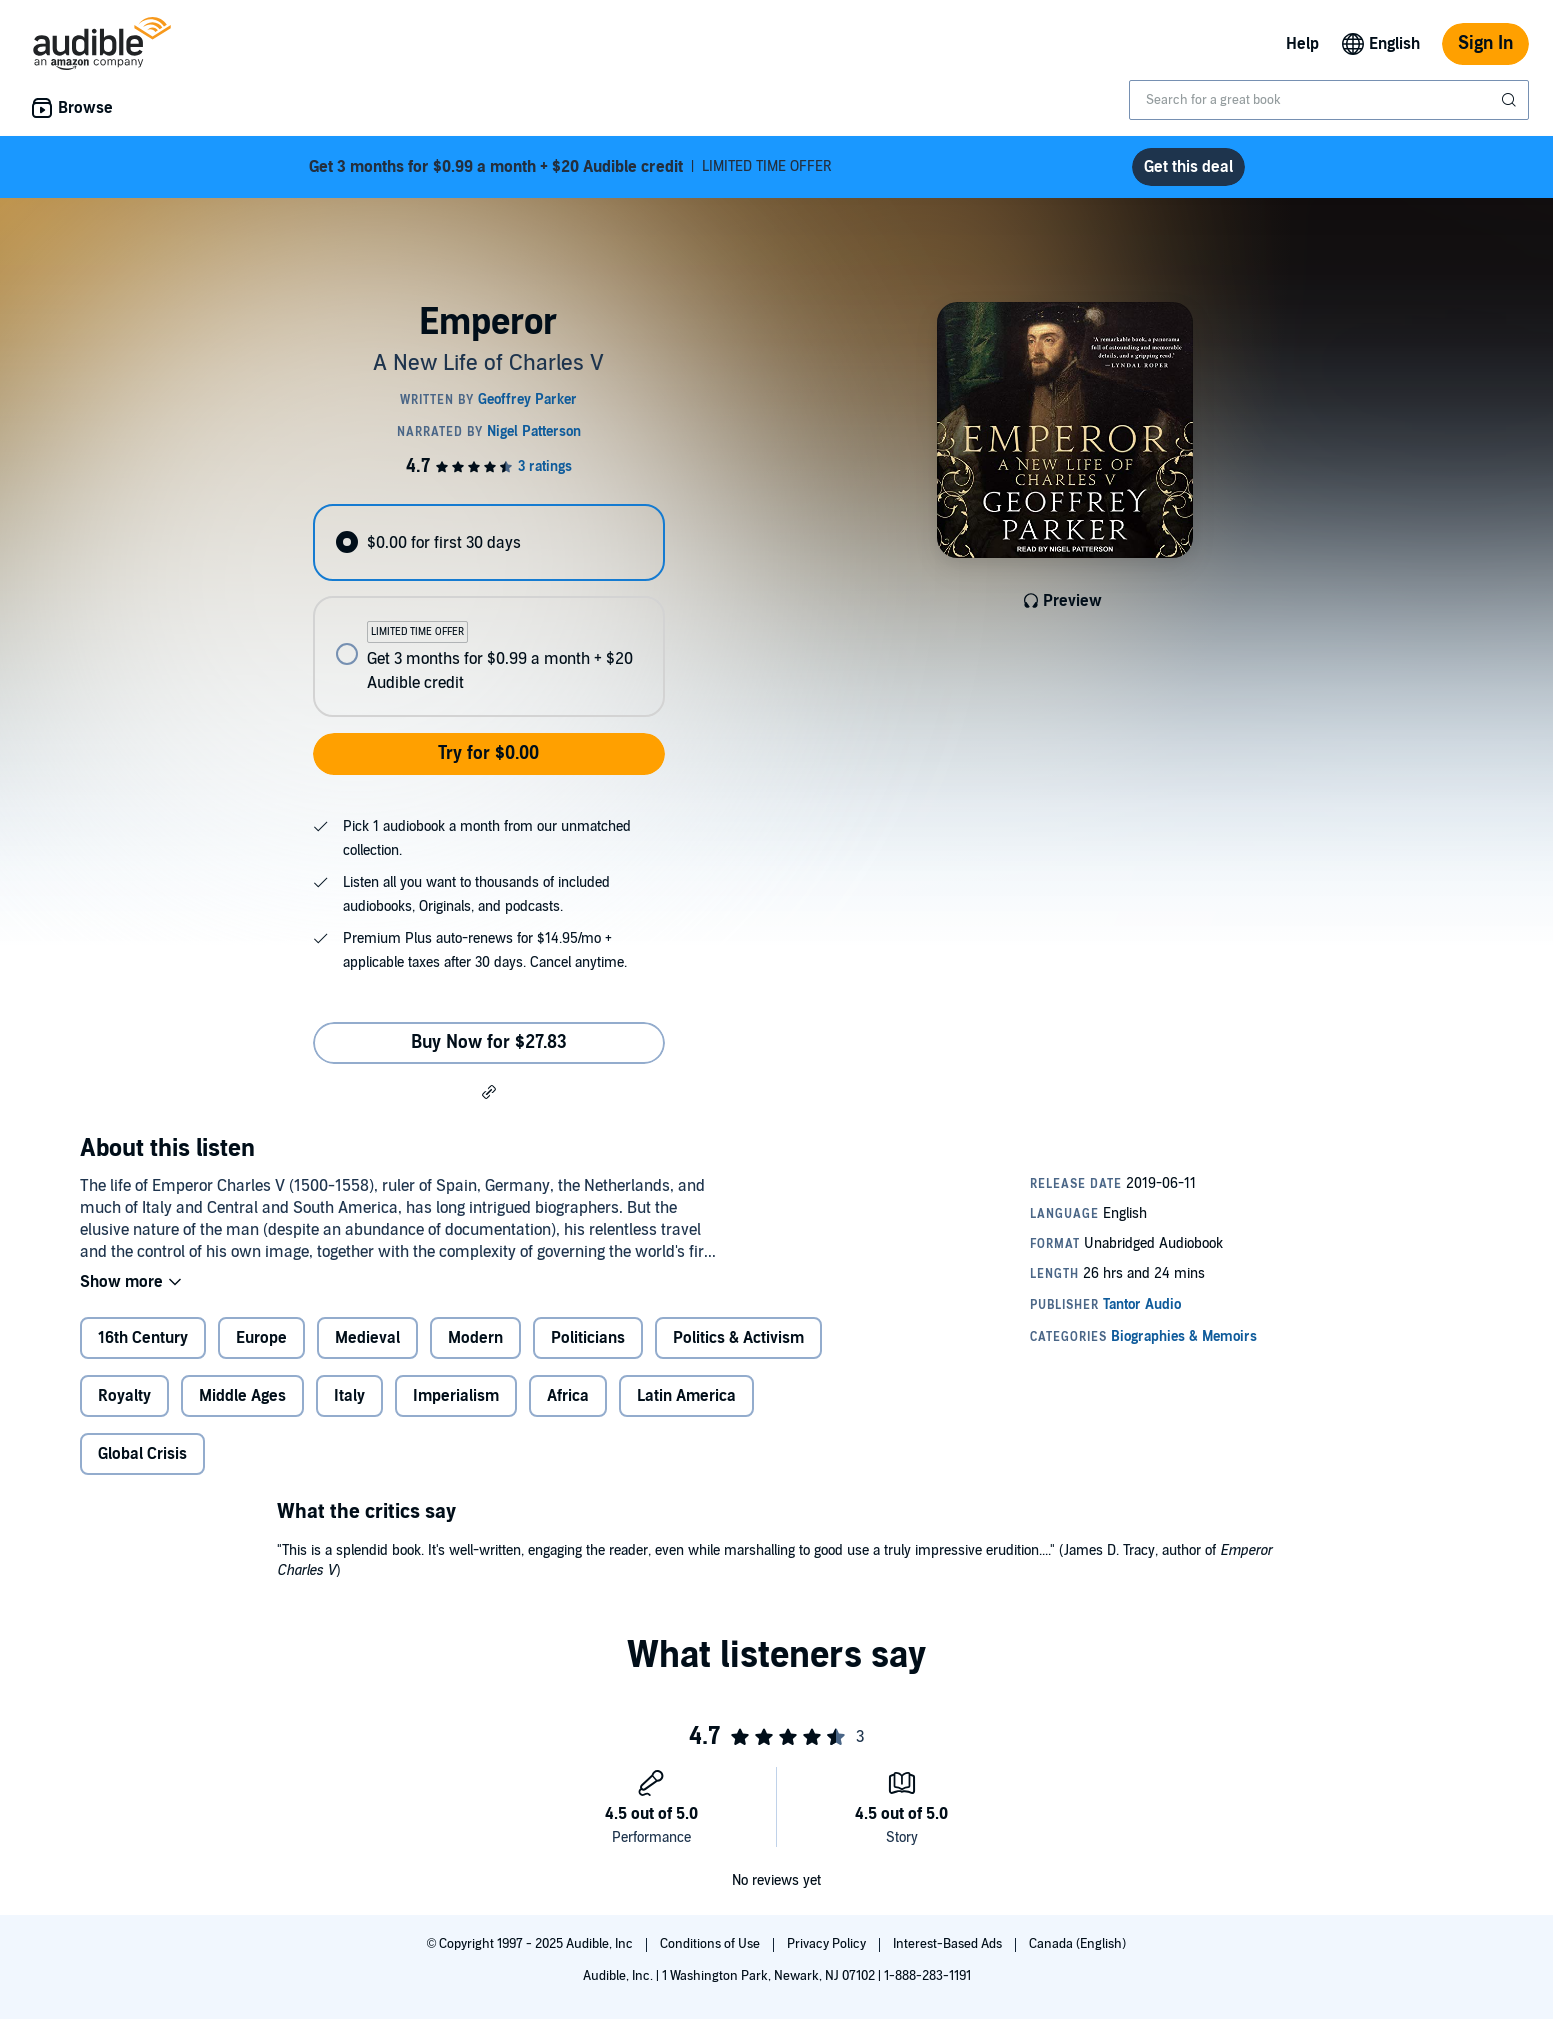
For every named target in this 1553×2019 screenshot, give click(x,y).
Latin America (686, 1396)
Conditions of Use (711, 1944)
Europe (261, 1338)
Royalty (124, 1396)
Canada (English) (1077, 1944)
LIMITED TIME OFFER (570, 167)
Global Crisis (142, 1454)
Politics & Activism (738, 1338)
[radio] (489, 542)
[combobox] (1329, 100)
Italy (349, 1396)
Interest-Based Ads (949, 1944)
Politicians (588, 1338)
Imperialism (456, 1396)
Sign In (1485, 43)
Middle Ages (242, 1396)
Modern (475, 1338)
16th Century (143, 1338)
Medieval (367, 1338)
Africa (568, 1396)
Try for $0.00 (488, 753)
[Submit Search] (1511, 100)
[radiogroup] (489, 610)
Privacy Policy (828, 1944)
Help (1302, 44)
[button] (489, 1091)
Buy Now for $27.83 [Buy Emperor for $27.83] (489, 1042)
